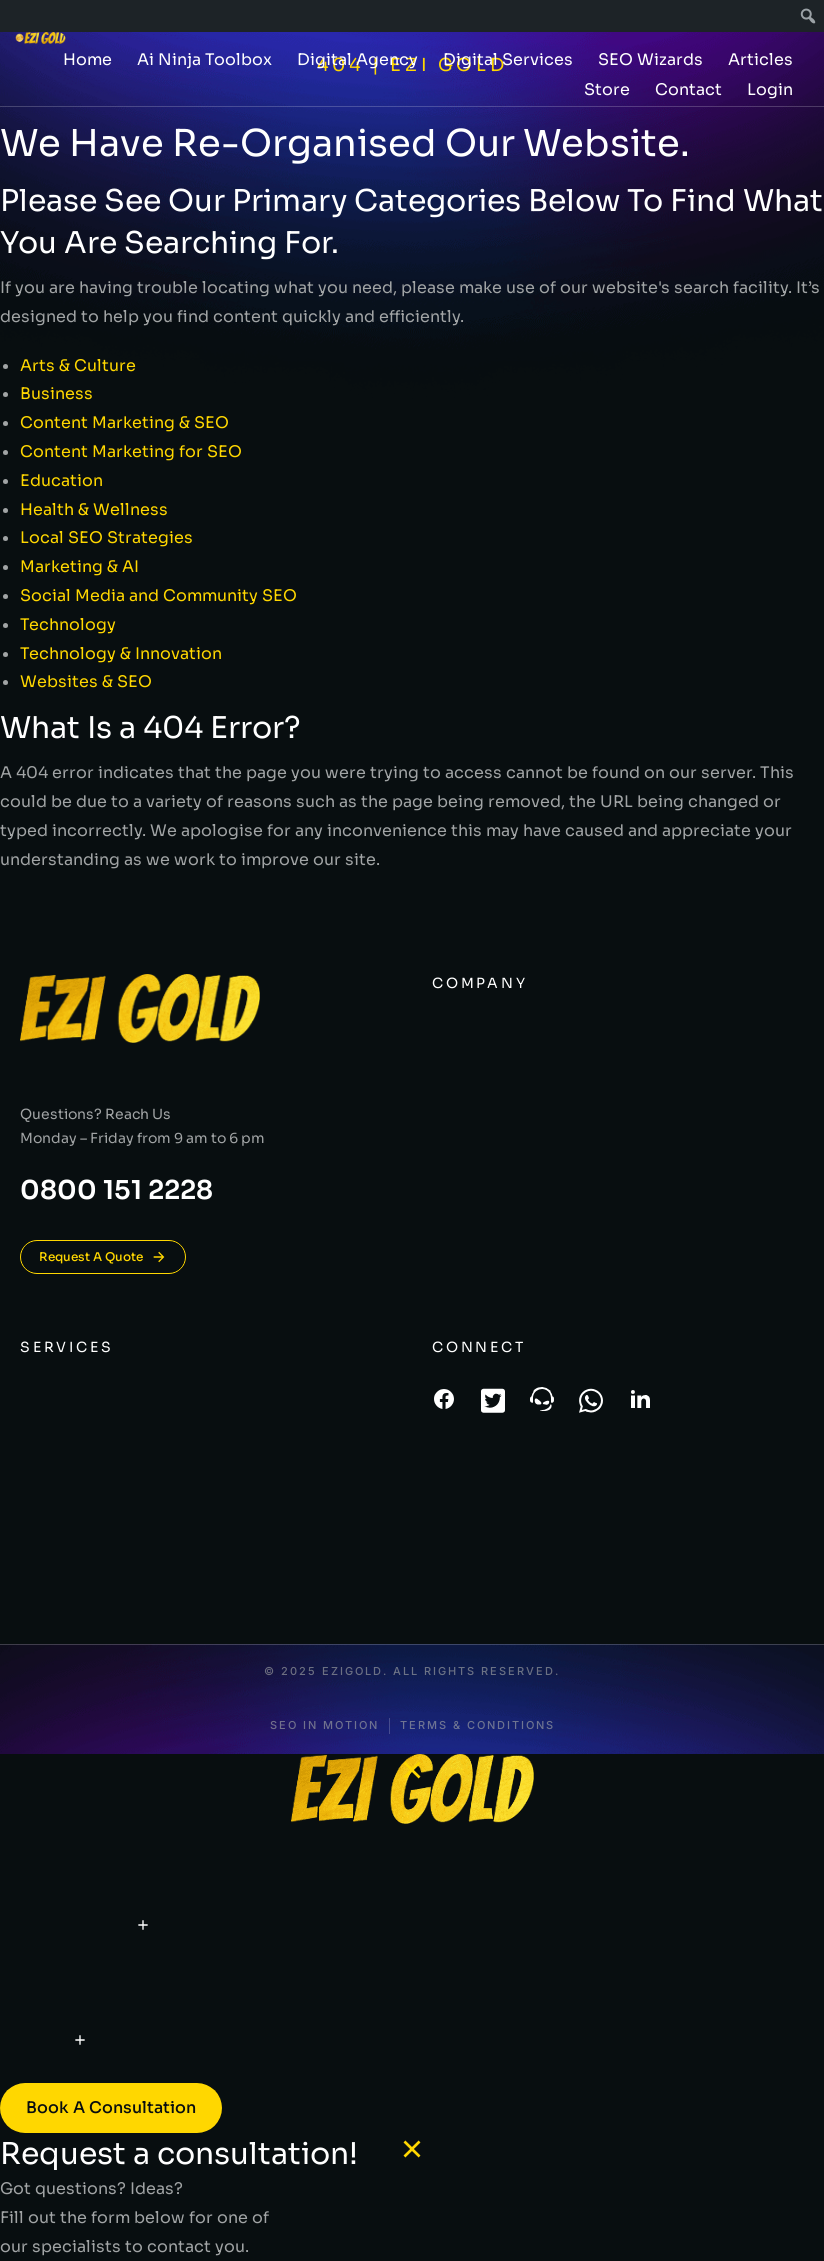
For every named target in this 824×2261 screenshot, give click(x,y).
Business (56, 393)
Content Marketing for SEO (131, 451)
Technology (68, 624)
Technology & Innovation (121, 653)
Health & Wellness (94, 509)
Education (61, 480)
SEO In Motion (324, 1725)
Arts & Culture (78, 365)
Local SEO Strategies (106, 537)
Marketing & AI (79, 566)
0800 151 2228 (116, 1190)
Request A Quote (103, 1257)
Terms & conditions (477, 1725)
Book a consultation (111, 2107)
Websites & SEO (86, 681)
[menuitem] (808, 16)
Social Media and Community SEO (158, 595)
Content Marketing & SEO (124, 422)
